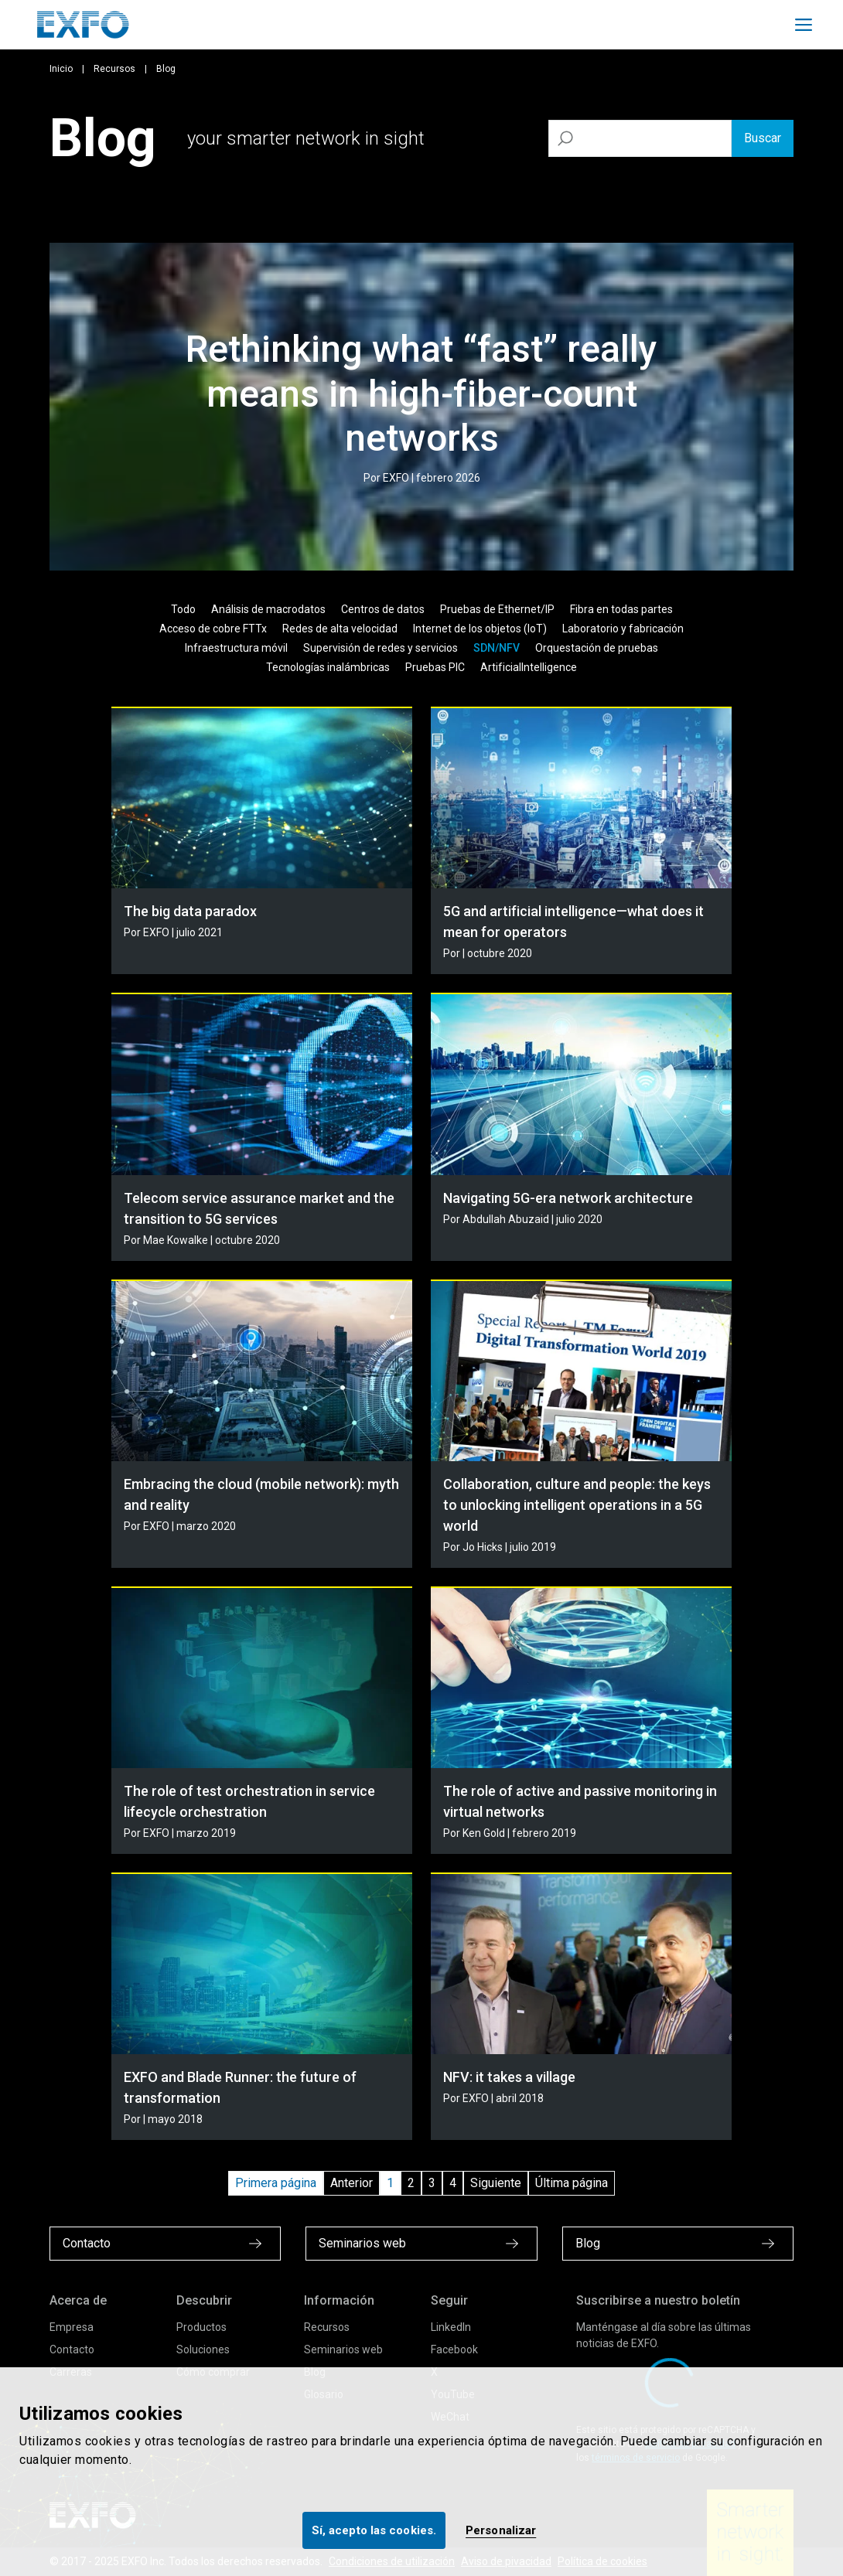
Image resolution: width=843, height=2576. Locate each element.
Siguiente (495, 2183)
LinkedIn (451, 2327)
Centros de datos (383, 609)
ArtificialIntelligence (528, 667)
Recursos (114, 68)
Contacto (71, 2349)
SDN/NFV (496, 648)
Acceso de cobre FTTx (213, 628)
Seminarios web (343, 2349)
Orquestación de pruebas (596, 648)
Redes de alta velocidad (340, 628)
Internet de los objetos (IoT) (480, 628)
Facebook (454, 2349)
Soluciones (203, 2349)
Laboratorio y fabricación (623, 628)
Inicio (61, 68)
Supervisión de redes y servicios (380, 648)
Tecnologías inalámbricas (328, 667)
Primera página (275, 2183)
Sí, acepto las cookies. (374, 2530)
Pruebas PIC (435, 667)
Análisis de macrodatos (268, 609)
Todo (183, 609)
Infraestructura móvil (236, 648)
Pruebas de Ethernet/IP (497, 609)
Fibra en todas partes (621, 609)
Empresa (71, 2327)
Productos (201, 2327)
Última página (571, 2183)
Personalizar (501, 2530)
